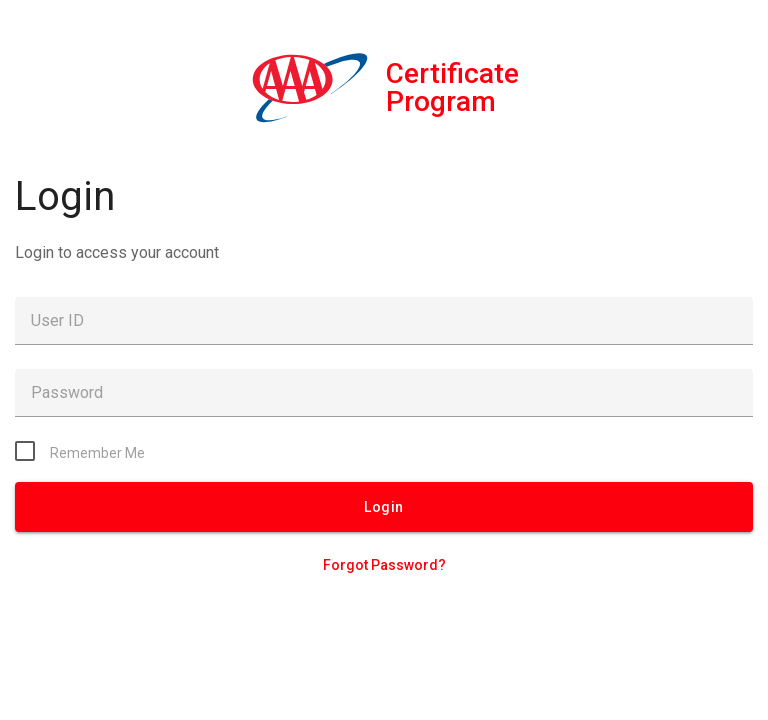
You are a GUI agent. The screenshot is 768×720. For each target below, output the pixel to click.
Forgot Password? (384, 565)
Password (67, 392)
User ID (57, 320)
